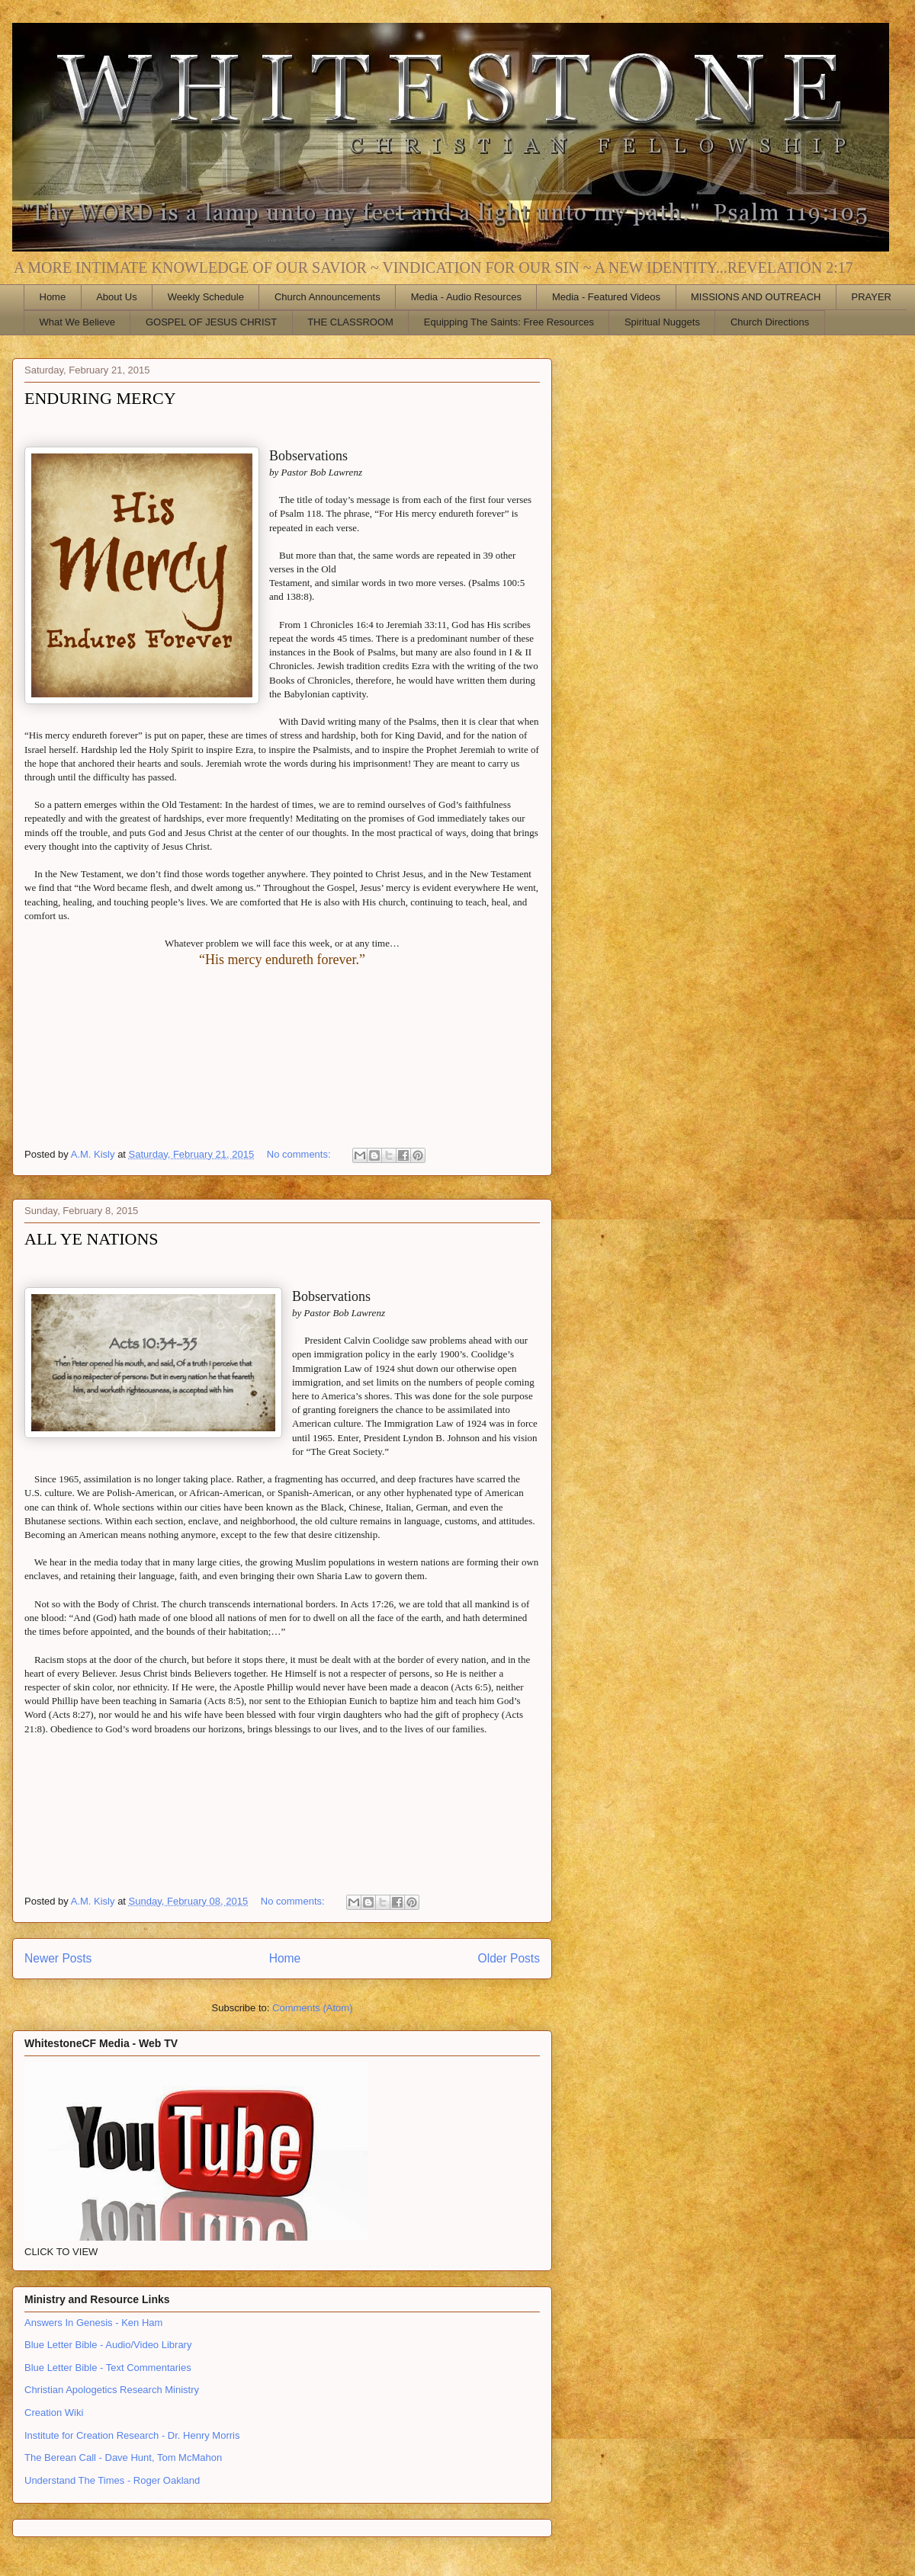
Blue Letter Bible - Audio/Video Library (107, 2344)
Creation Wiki (53, 2412)
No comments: (300, 1154)
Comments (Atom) (312, 2008)
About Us (116, 297)
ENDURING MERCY (100, 398)
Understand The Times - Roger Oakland (112, 2480)
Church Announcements (327, 297)
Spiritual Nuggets (662, 322)
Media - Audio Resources (466, 297)
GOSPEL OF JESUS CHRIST (211, 322)
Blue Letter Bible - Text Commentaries (107, 2367)
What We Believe (77, 322)
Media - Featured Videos (606, 297)
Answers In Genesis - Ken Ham (93, 2322)
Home (53, 297)
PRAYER (872, 297)
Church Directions (769, 322)
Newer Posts (58, 1958)
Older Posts (509, 1958)
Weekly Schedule (206, 297)
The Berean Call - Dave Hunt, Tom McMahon (123, 2457)
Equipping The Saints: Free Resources (509, 322)
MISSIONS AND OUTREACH (755, 297)
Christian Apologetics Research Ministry (111, 2389)
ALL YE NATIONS (91, 1238)
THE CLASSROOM (350, 322)
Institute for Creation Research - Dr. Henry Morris (131, 2435)
